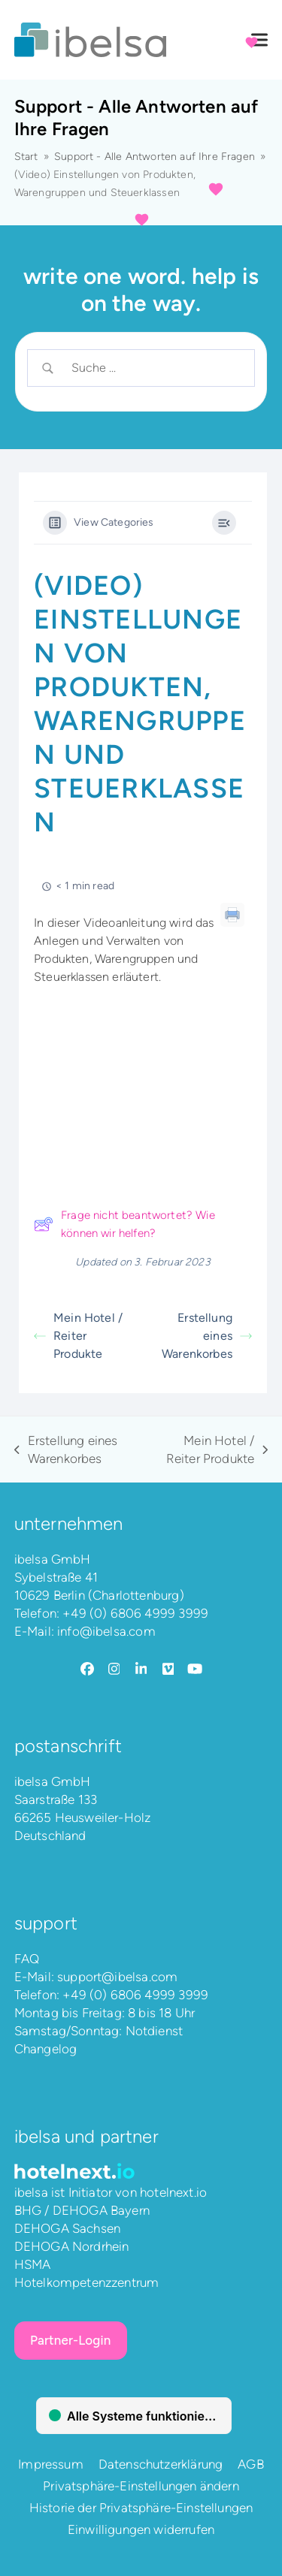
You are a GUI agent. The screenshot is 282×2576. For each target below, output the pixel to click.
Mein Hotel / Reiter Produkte (78, 1336)
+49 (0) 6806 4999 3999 (135, 1613)
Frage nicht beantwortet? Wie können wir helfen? (124, 1224)
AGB (251, 2464)
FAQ (27, 1958)
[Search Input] (153, 368)
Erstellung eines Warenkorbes (207, 1336)
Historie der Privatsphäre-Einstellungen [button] (141, 2507)
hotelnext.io (173, 2192)
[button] (259, 40)
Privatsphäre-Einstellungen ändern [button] (141, 2485)
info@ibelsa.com (106, 1631)
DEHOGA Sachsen (67, 2228)
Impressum (50, 2464)
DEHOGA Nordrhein (71, 2246)
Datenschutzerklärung (161, 2464)
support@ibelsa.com (117, 1976)
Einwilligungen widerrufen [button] (141, 2529)
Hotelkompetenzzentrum (86, 2282)
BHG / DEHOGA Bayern (82, 2210)
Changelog (45, 2048)
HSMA (32, 2264)
